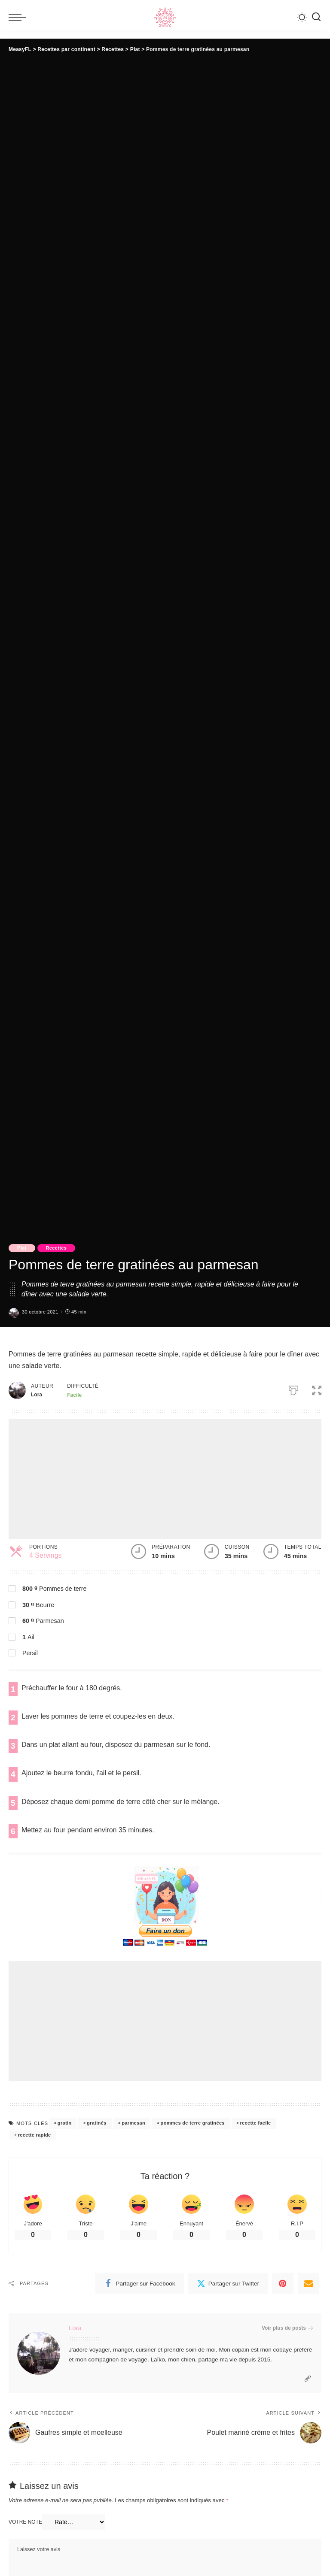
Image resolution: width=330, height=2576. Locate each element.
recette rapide (34, 2134)
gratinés (97, 2122)
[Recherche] (316, 17)
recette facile (255, 2122)
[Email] (308, 2283)
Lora (75, 2328)
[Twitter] (228, 2283)
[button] (316, 1388)
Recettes (56, 1247)
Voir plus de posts (287, 2328)
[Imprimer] (293, 1388)
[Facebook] (139, 2283)
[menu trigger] (19, 17)
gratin (65, 2122)
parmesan (133, 2122)
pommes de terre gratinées (193, 2122)
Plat (22, 1247)
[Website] (307, 2378)
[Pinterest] (282, 2283)
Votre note (25, 2522)
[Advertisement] (165, 1479)
